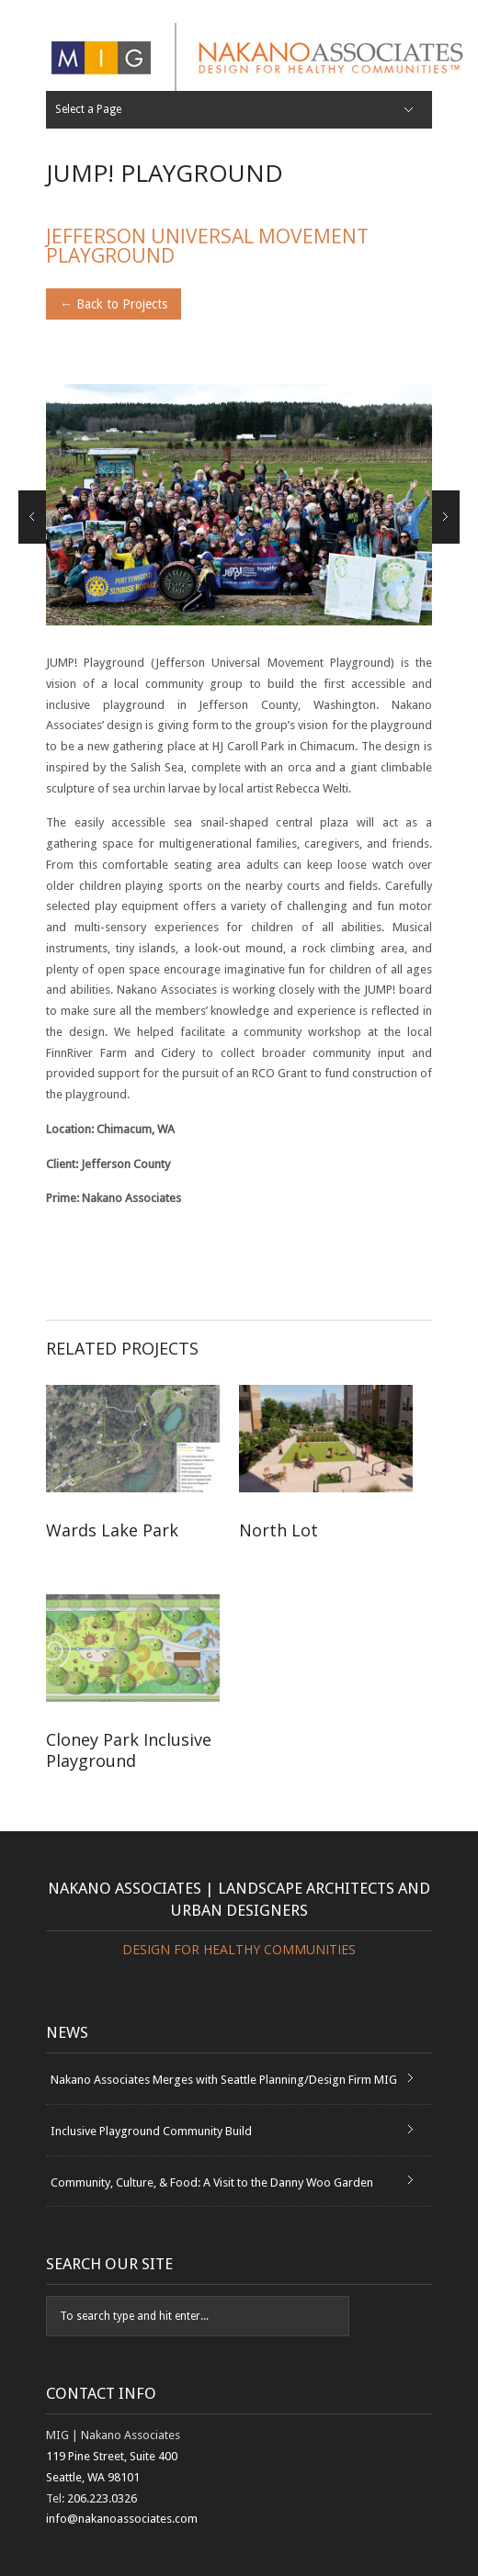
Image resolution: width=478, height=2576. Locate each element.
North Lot (340, 1540)
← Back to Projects (113, 304)
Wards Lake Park (147, 1540)
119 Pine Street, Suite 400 (111, 2456)
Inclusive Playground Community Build (151, 2131)
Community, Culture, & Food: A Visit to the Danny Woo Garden (212, 2182)
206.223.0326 (102, 2498)
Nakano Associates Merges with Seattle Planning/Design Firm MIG (224, 2080)
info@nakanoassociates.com (122, 2518)
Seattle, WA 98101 (93, 2477)
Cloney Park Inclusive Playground (128, 1750)
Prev (32, 517)
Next (446, 517)
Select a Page (88, 109)
